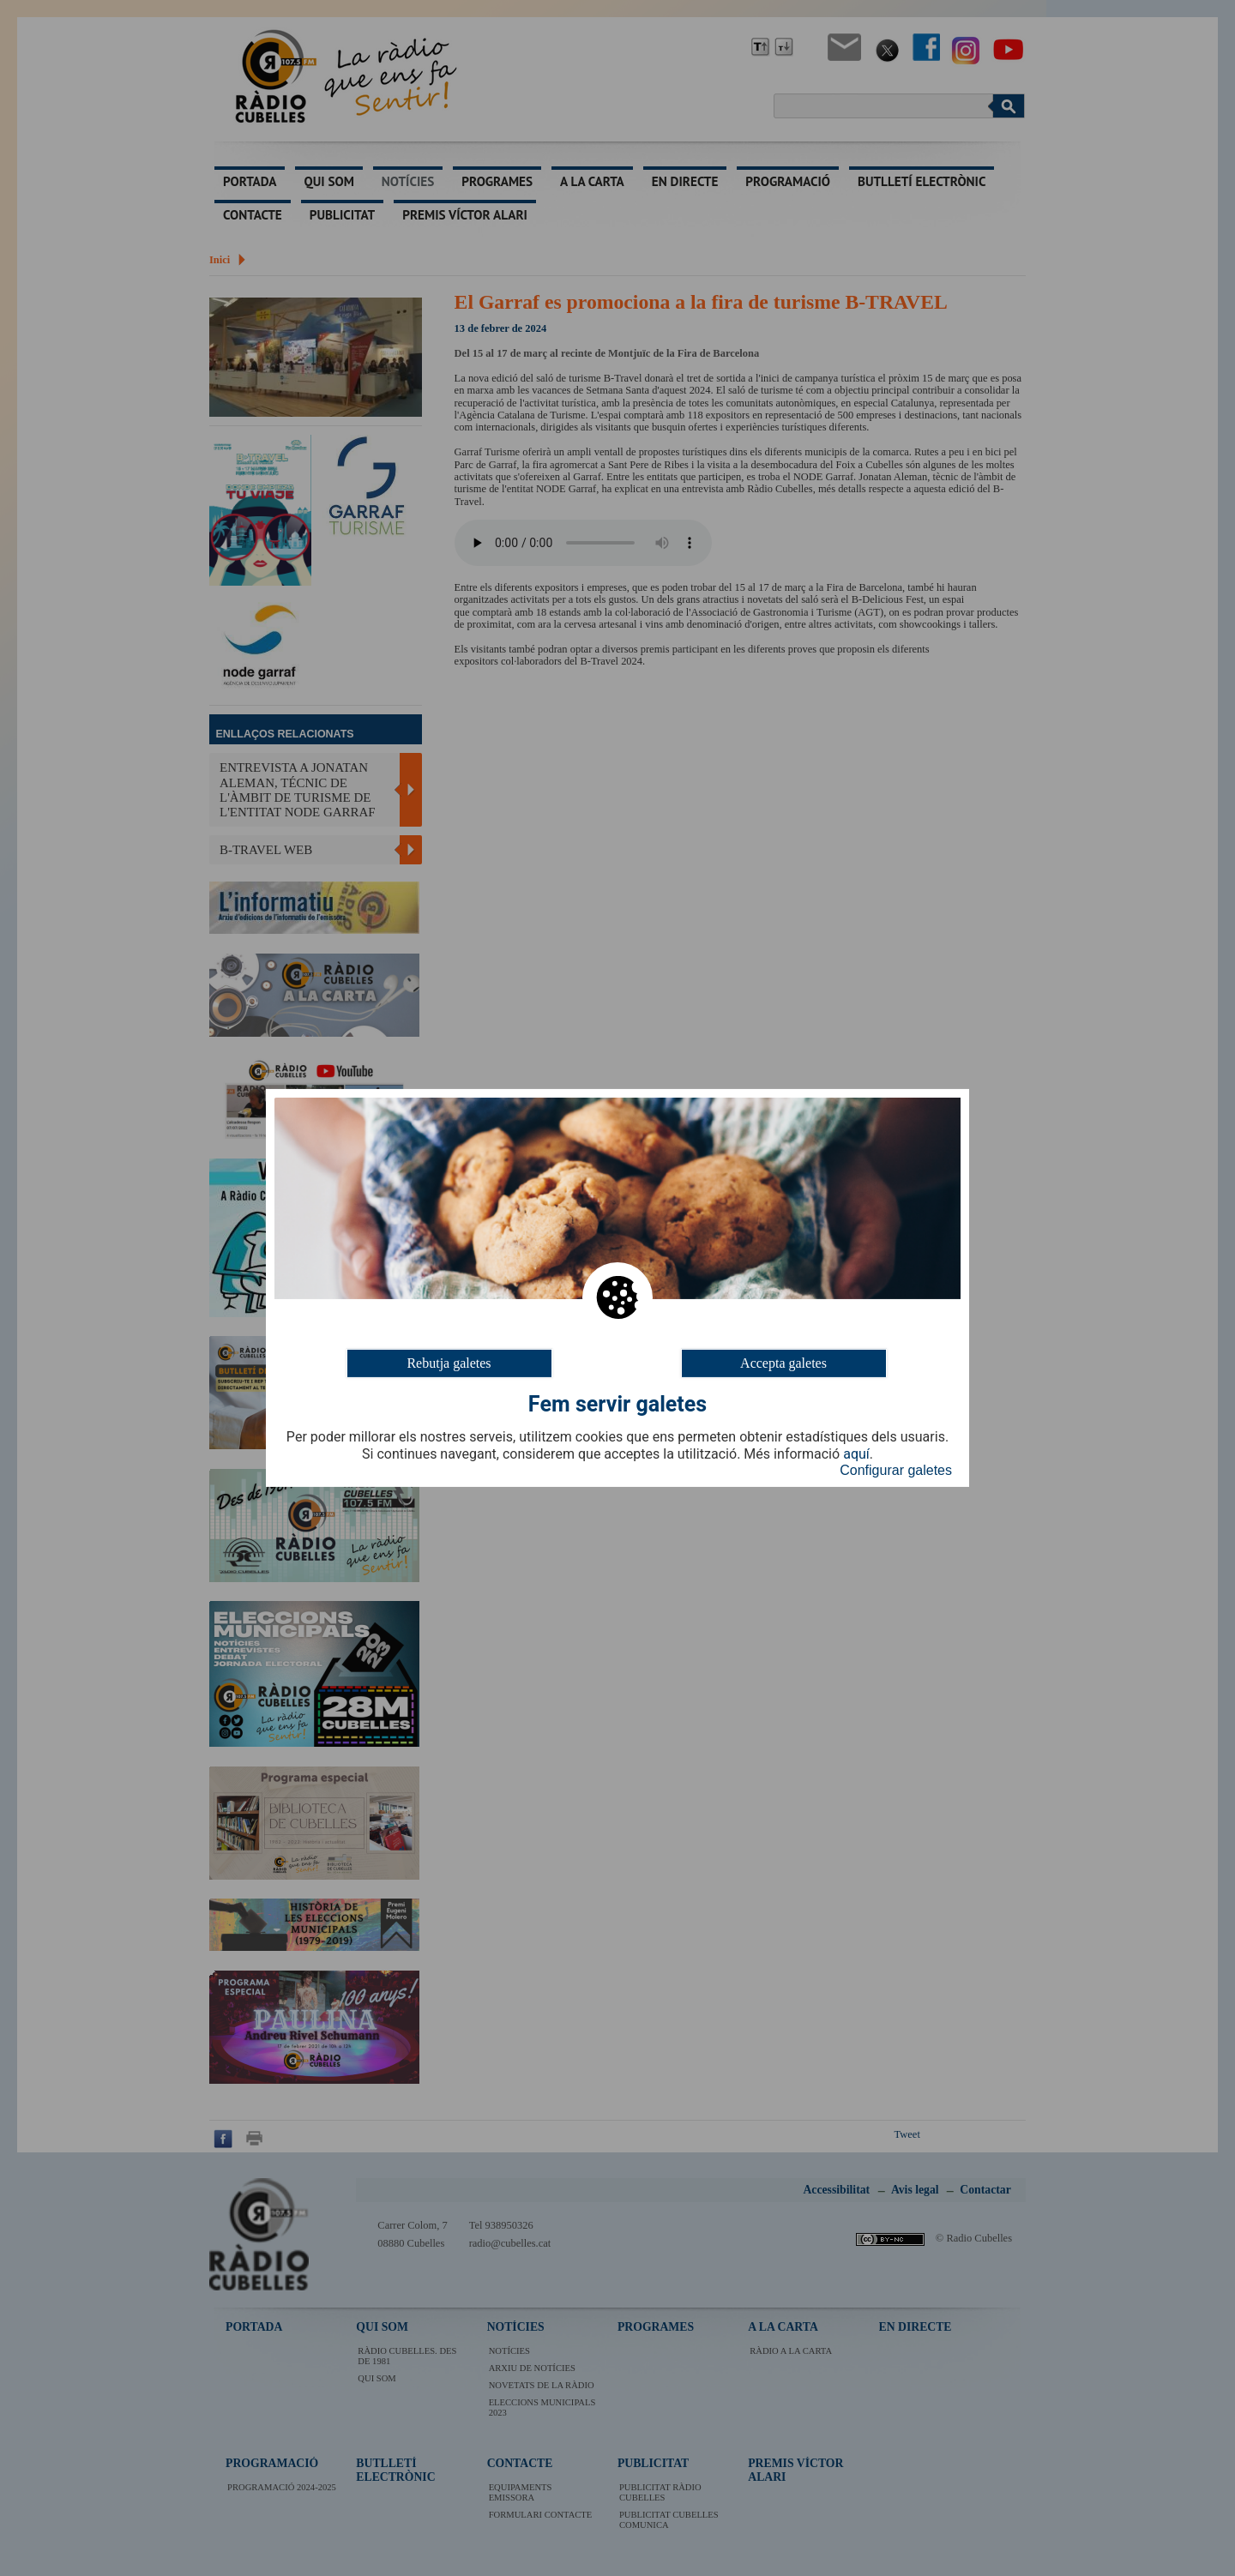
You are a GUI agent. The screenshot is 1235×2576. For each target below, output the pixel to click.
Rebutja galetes (449, 1363)
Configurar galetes (896, 1470)
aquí (856, 1454)
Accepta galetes (783, 1363)
